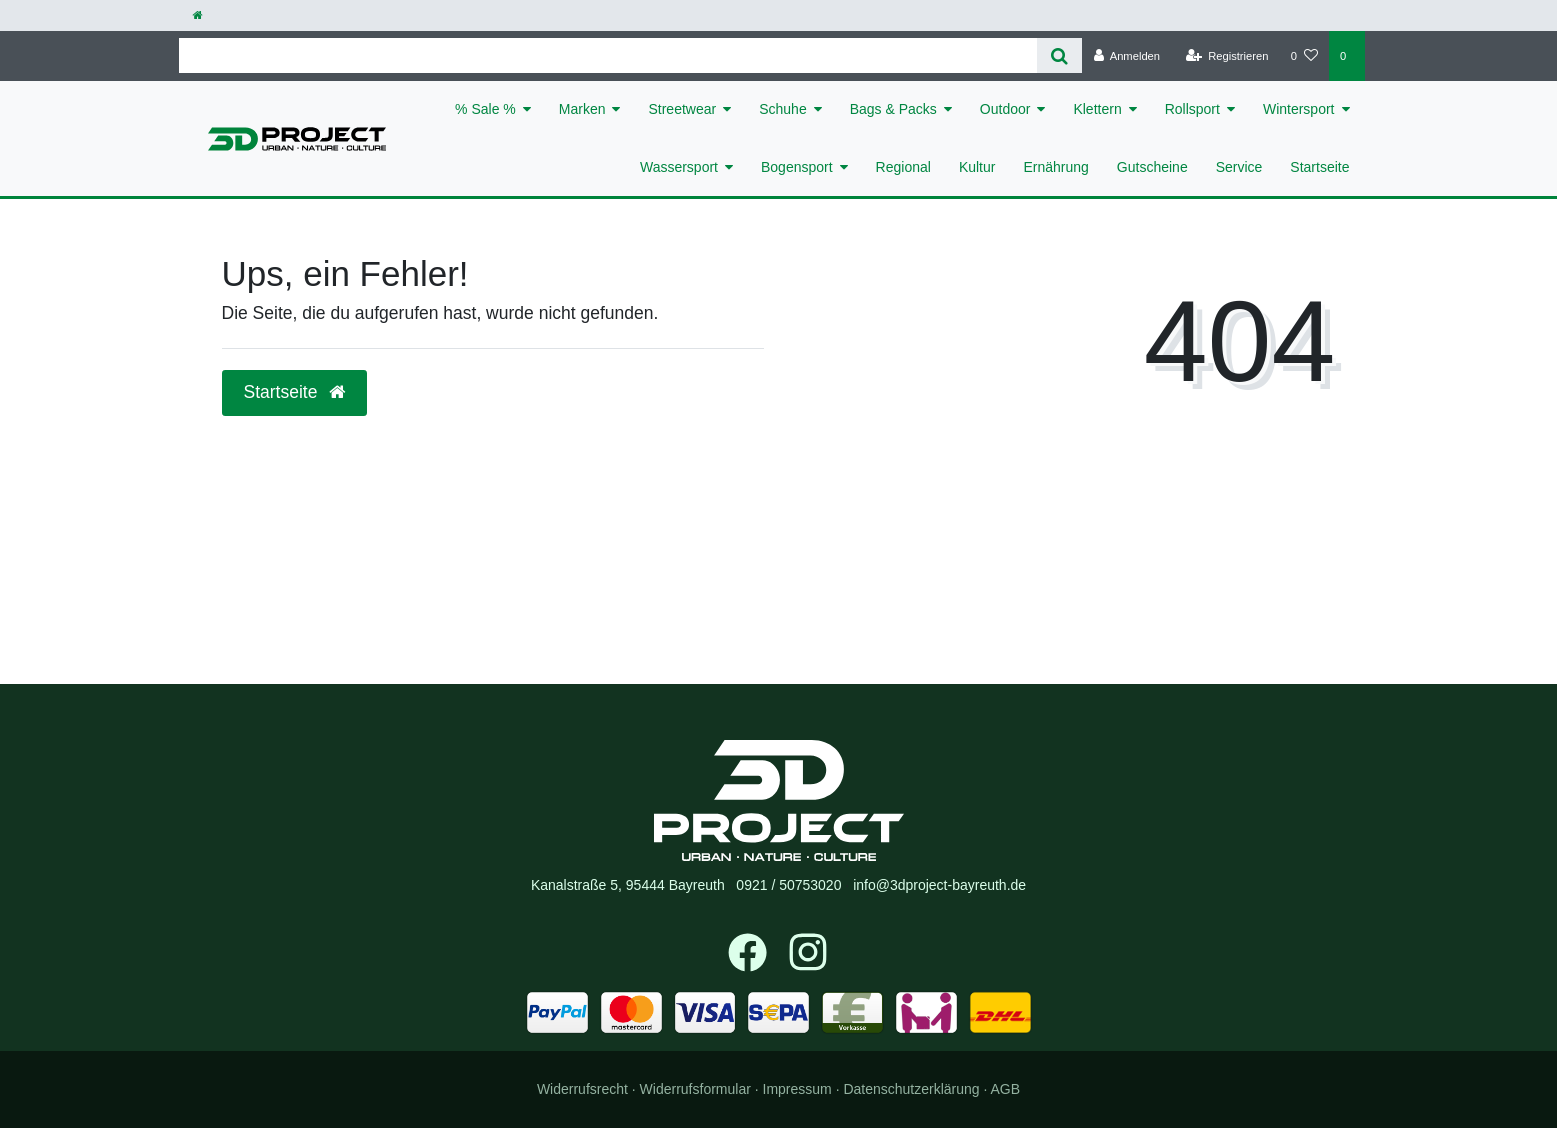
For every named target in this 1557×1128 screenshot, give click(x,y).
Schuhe (782, 109)
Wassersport (679, 167)
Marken (582, 109)
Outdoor (1005, 109)
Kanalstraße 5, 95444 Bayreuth (628, 885)
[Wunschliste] (1304, 56)
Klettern (1097, 109)
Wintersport (1299, 109)
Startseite (1319, 167)
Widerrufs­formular (695, 1089)
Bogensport (797, 167)
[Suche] (1059, 55)
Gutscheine (1152, 167)
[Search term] (608, 55)
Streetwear (682, 109)
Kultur (977, 167)
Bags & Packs (893, 109)
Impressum (797, 1089)
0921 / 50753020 (788, 885)
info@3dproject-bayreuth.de (939, 885)
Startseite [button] (295, 392)
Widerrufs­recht (582, 1089)
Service (1239, 167)
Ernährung (1055, 167)
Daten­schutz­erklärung (911, 1089)
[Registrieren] (1226, 56)
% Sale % (485, 109)
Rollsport (1192, 109)
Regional (903, 167)
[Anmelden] (1126, 56)
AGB (1006, 1089)
